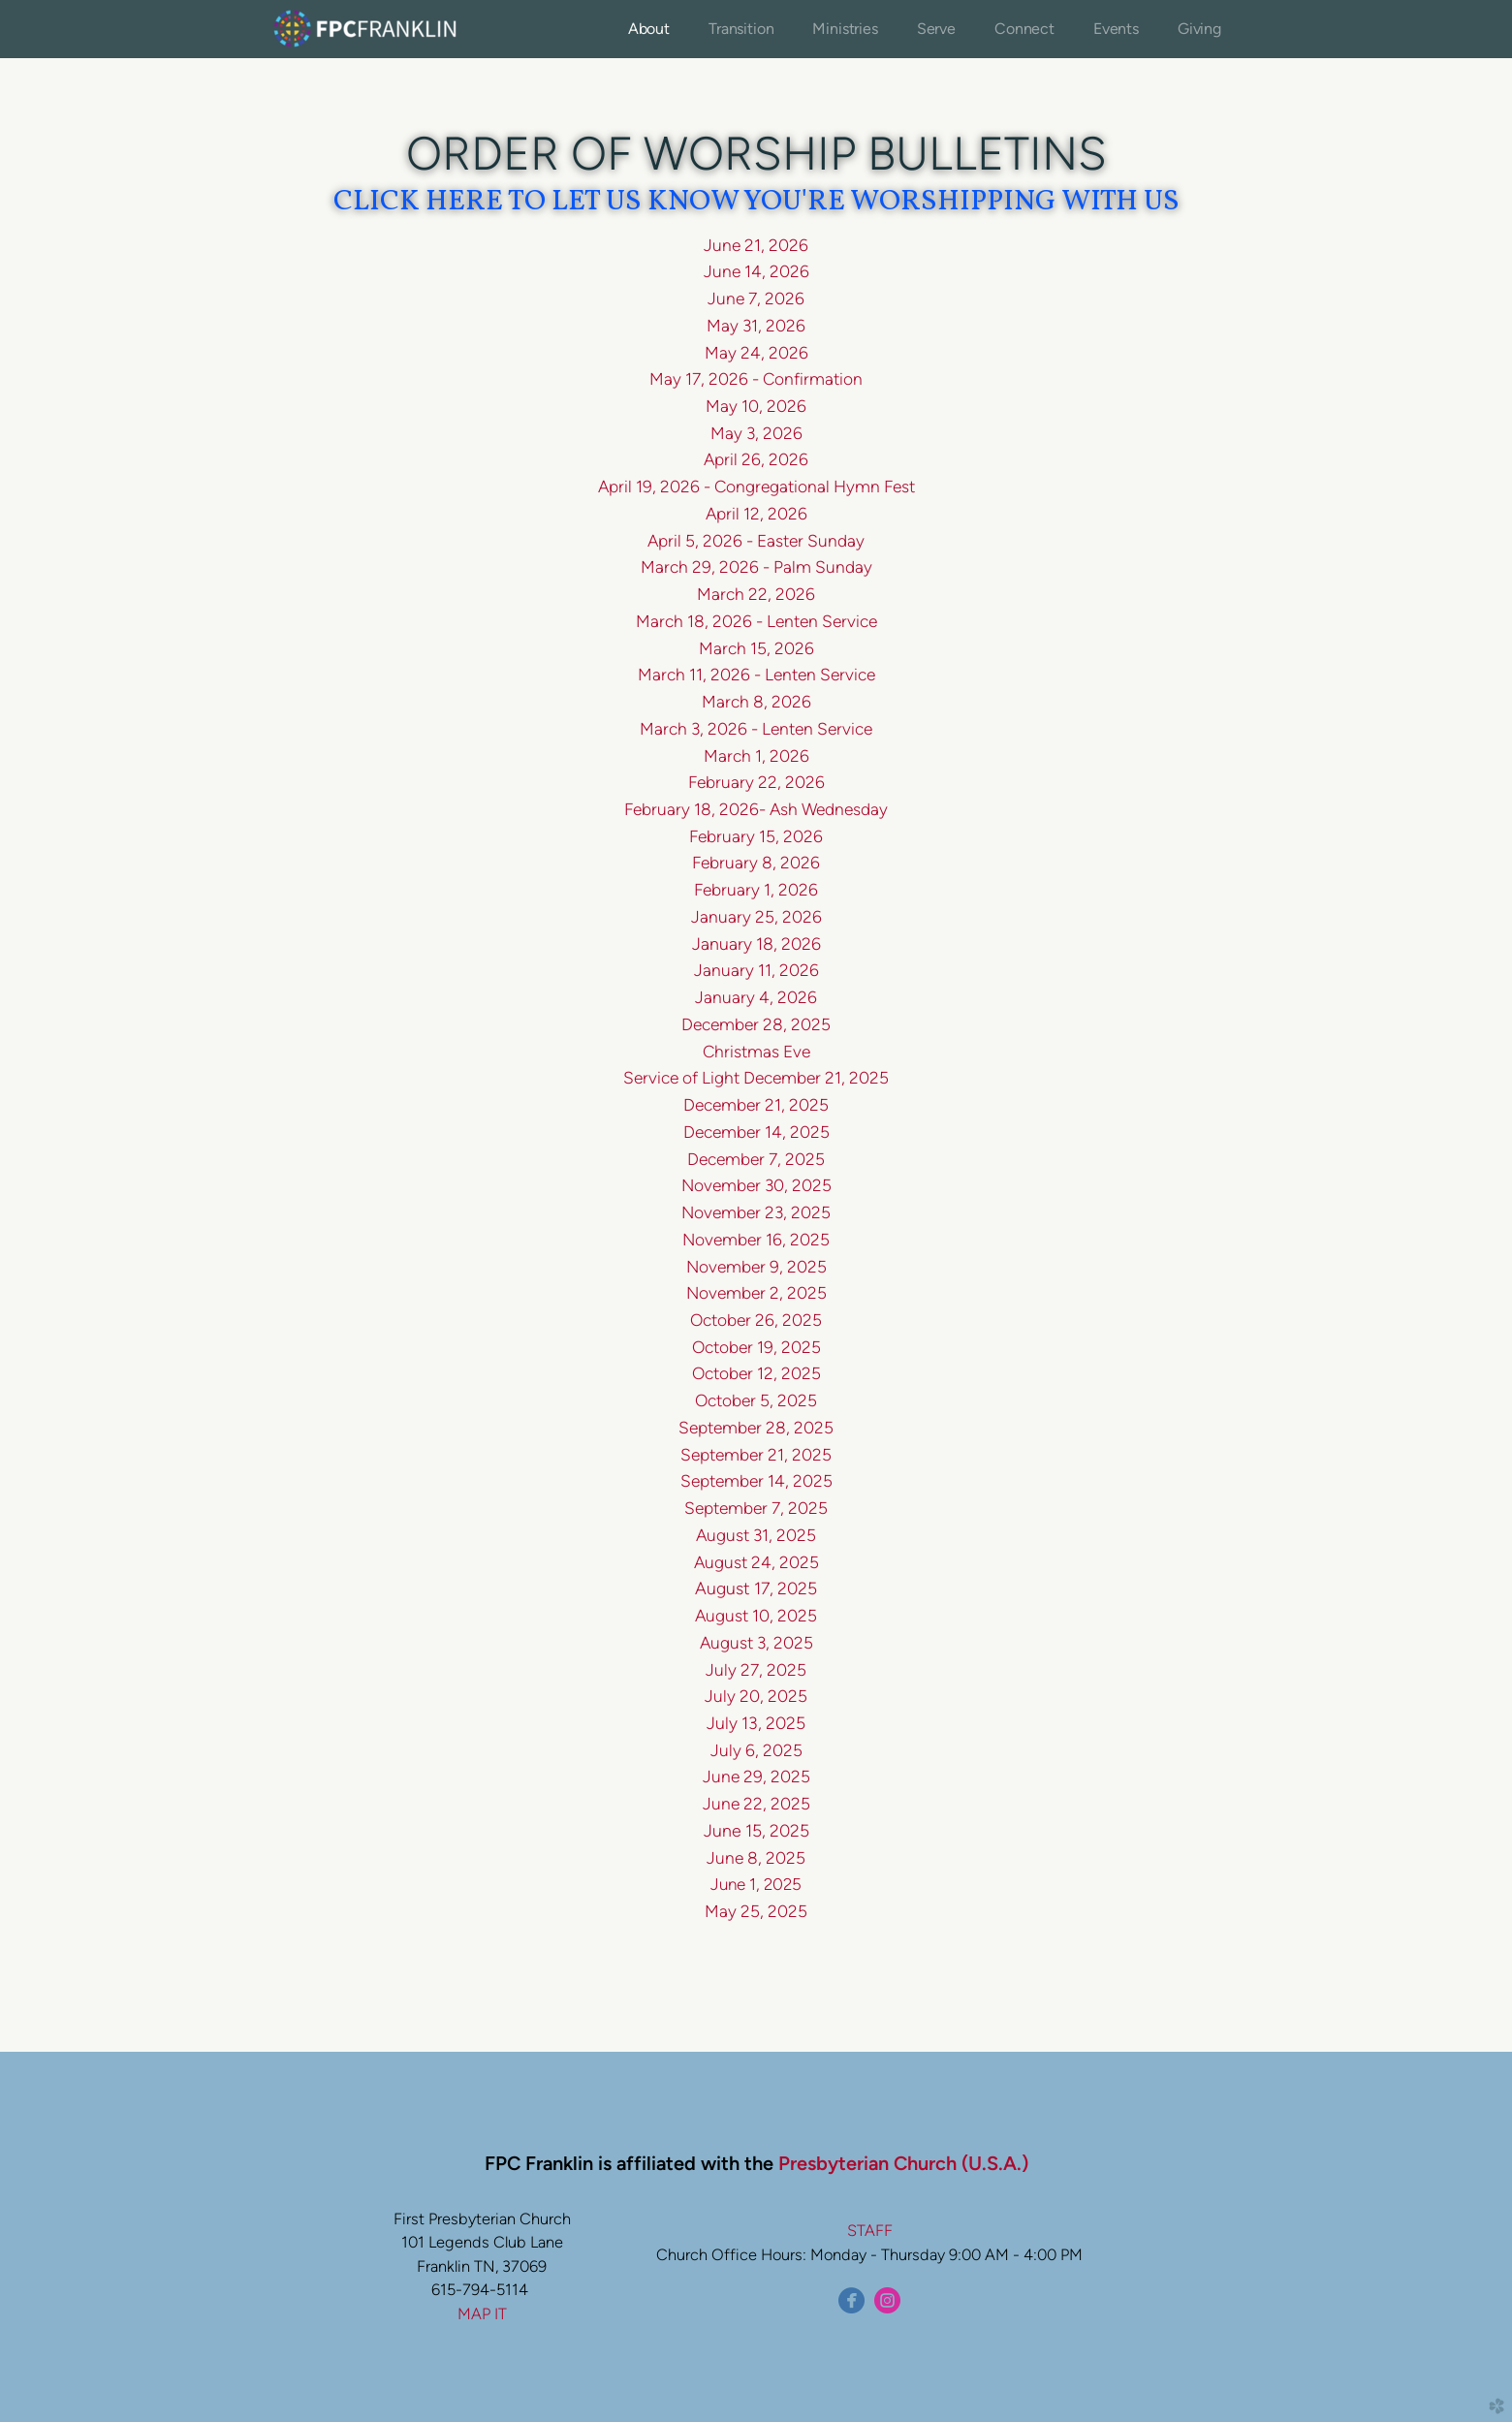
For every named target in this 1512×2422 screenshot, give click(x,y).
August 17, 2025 (756, 1588)
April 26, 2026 (756, 459)
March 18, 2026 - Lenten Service (756, 621)
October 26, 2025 (756, 1320)
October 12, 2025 (756, 1373)
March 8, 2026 (756, 701)
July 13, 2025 (756, 1723)
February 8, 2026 (756, 862)
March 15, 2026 (756, 648)
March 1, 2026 (756, 756)
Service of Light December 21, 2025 (756, 1077)
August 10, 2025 (756, 1615)
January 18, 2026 (756, 943)
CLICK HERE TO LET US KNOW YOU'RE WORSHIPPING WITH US (756, 201)
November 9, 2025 (756, 1266)
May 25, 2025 (756, 1911)
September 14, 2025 (756, 1481)
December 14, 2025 (756, 1132)
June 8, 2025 (756, 1858)
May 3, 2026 (756, 433)
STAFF (870, 2230)
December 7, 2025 (756, 1159)
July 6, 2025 (756, 1750)
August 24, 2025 (756, 1562)
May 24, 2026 (756, 352)
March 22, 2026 (756, 594)
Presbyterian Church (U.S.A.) (903, 2163)
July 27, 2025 (756, 1670)
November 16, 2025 (756, 1239)
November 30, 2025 (756, 1185)
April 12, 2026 (756, 513)
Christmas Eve (756, 1051)
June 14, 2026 (756, 271)
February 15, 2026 (756, 836)
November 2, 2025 (756, 1293)
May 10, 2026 (756, 406)
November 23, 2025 (756, 1212)
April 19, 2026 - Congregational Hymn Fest (756, 486)
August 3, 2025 (756, 1642)
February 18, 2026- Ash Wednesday (756, 809)
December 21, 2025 (756, 1105)
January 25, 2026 (756, 917)
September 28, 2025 (756, 1427)
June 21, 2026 (756, 245)
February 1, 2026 (756, 889)
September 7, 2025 (756, 1508)
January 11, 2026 (756, 970)
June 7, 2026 (756, 298)
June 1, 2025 (756, 1884)
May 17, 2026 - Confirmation (756, 379)
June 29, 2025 (756, 1776)
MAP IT (482, 2313)
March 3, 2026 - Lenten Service (756, 729)
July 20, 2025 (756, 1696)
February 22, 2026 (756, 782)
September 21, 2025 (756, 1454)
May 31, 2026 (756, 325)
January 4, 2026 (756, 997)
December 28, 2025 (756, 1024)
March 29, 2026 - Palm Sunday (756, 567)
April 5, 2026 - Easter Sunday (756, 540)
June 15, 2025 (756, 1830)
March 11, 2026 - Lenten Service (756, 674)
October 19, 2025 (756, 1347)
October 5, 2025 (756, 1400)
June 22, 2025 (756, 1803)
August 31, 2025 (756, 1535)
